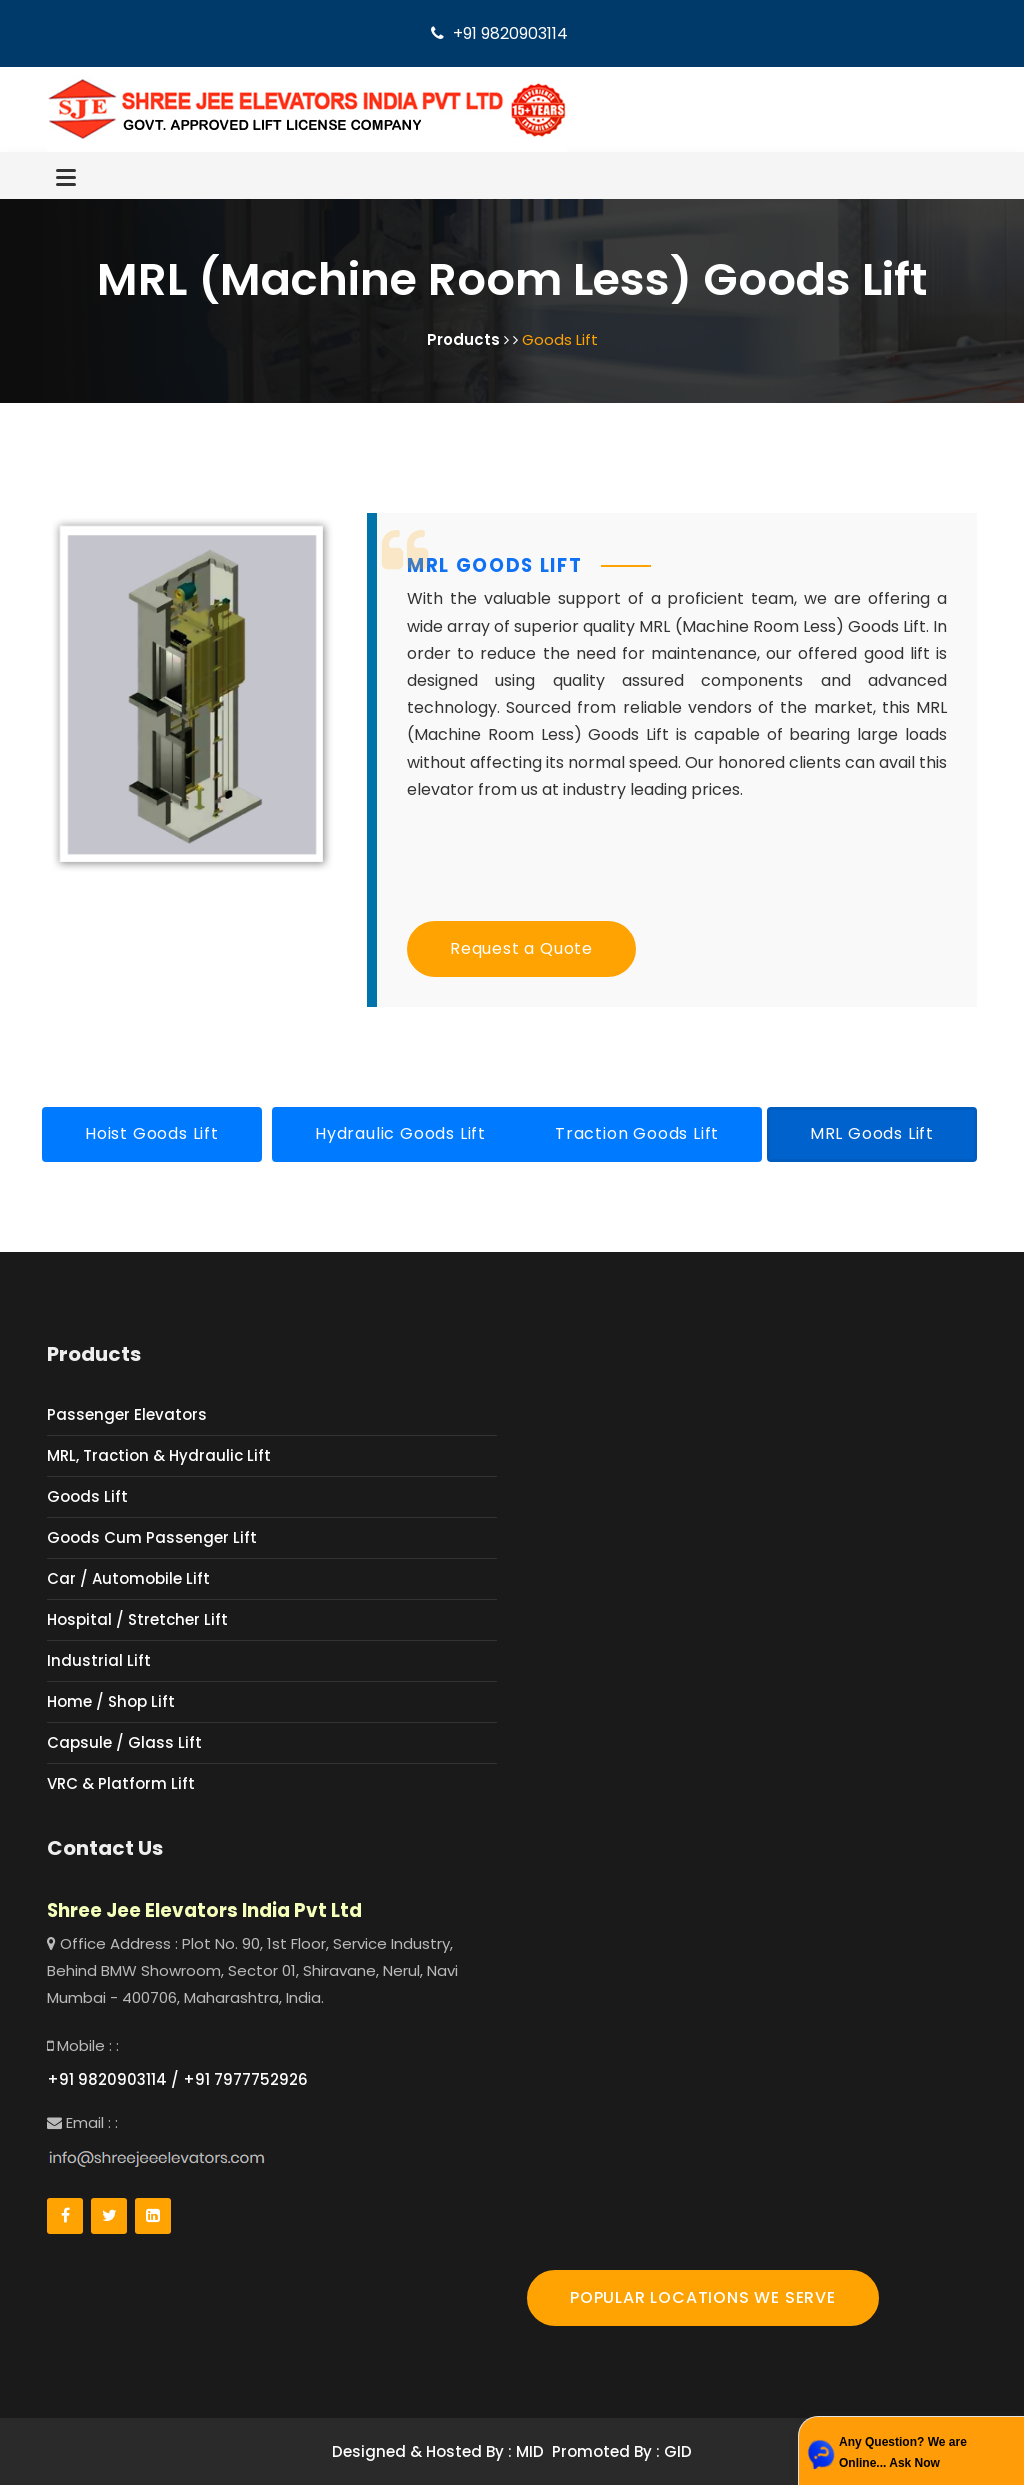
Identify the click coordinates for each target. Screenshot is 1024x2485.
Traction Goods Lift (637, 1133)
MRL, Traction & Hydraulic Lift (159, 1455)
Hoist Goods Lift (152, 1133)
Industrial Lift (99, 1660)
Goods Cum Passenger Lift (152, 1537)
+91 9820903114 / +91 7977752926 (177, 2079)
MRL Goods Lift (872, 1133)
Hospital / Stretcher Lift (137, 1619)
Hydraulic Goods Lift (400, 1133)
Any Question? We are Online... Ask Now (903, 2453)
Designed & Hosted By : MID (438, 2451)
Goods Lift (87, 1496)
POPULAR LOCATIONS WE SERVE (703, 2297)
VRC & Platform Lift (121, 1783)
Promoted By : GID (622, 2451)
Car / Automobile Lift (128, 1578)
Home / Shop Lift (111, 1701)
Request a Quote (521, 948)
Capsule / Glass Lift (124, 1742)
